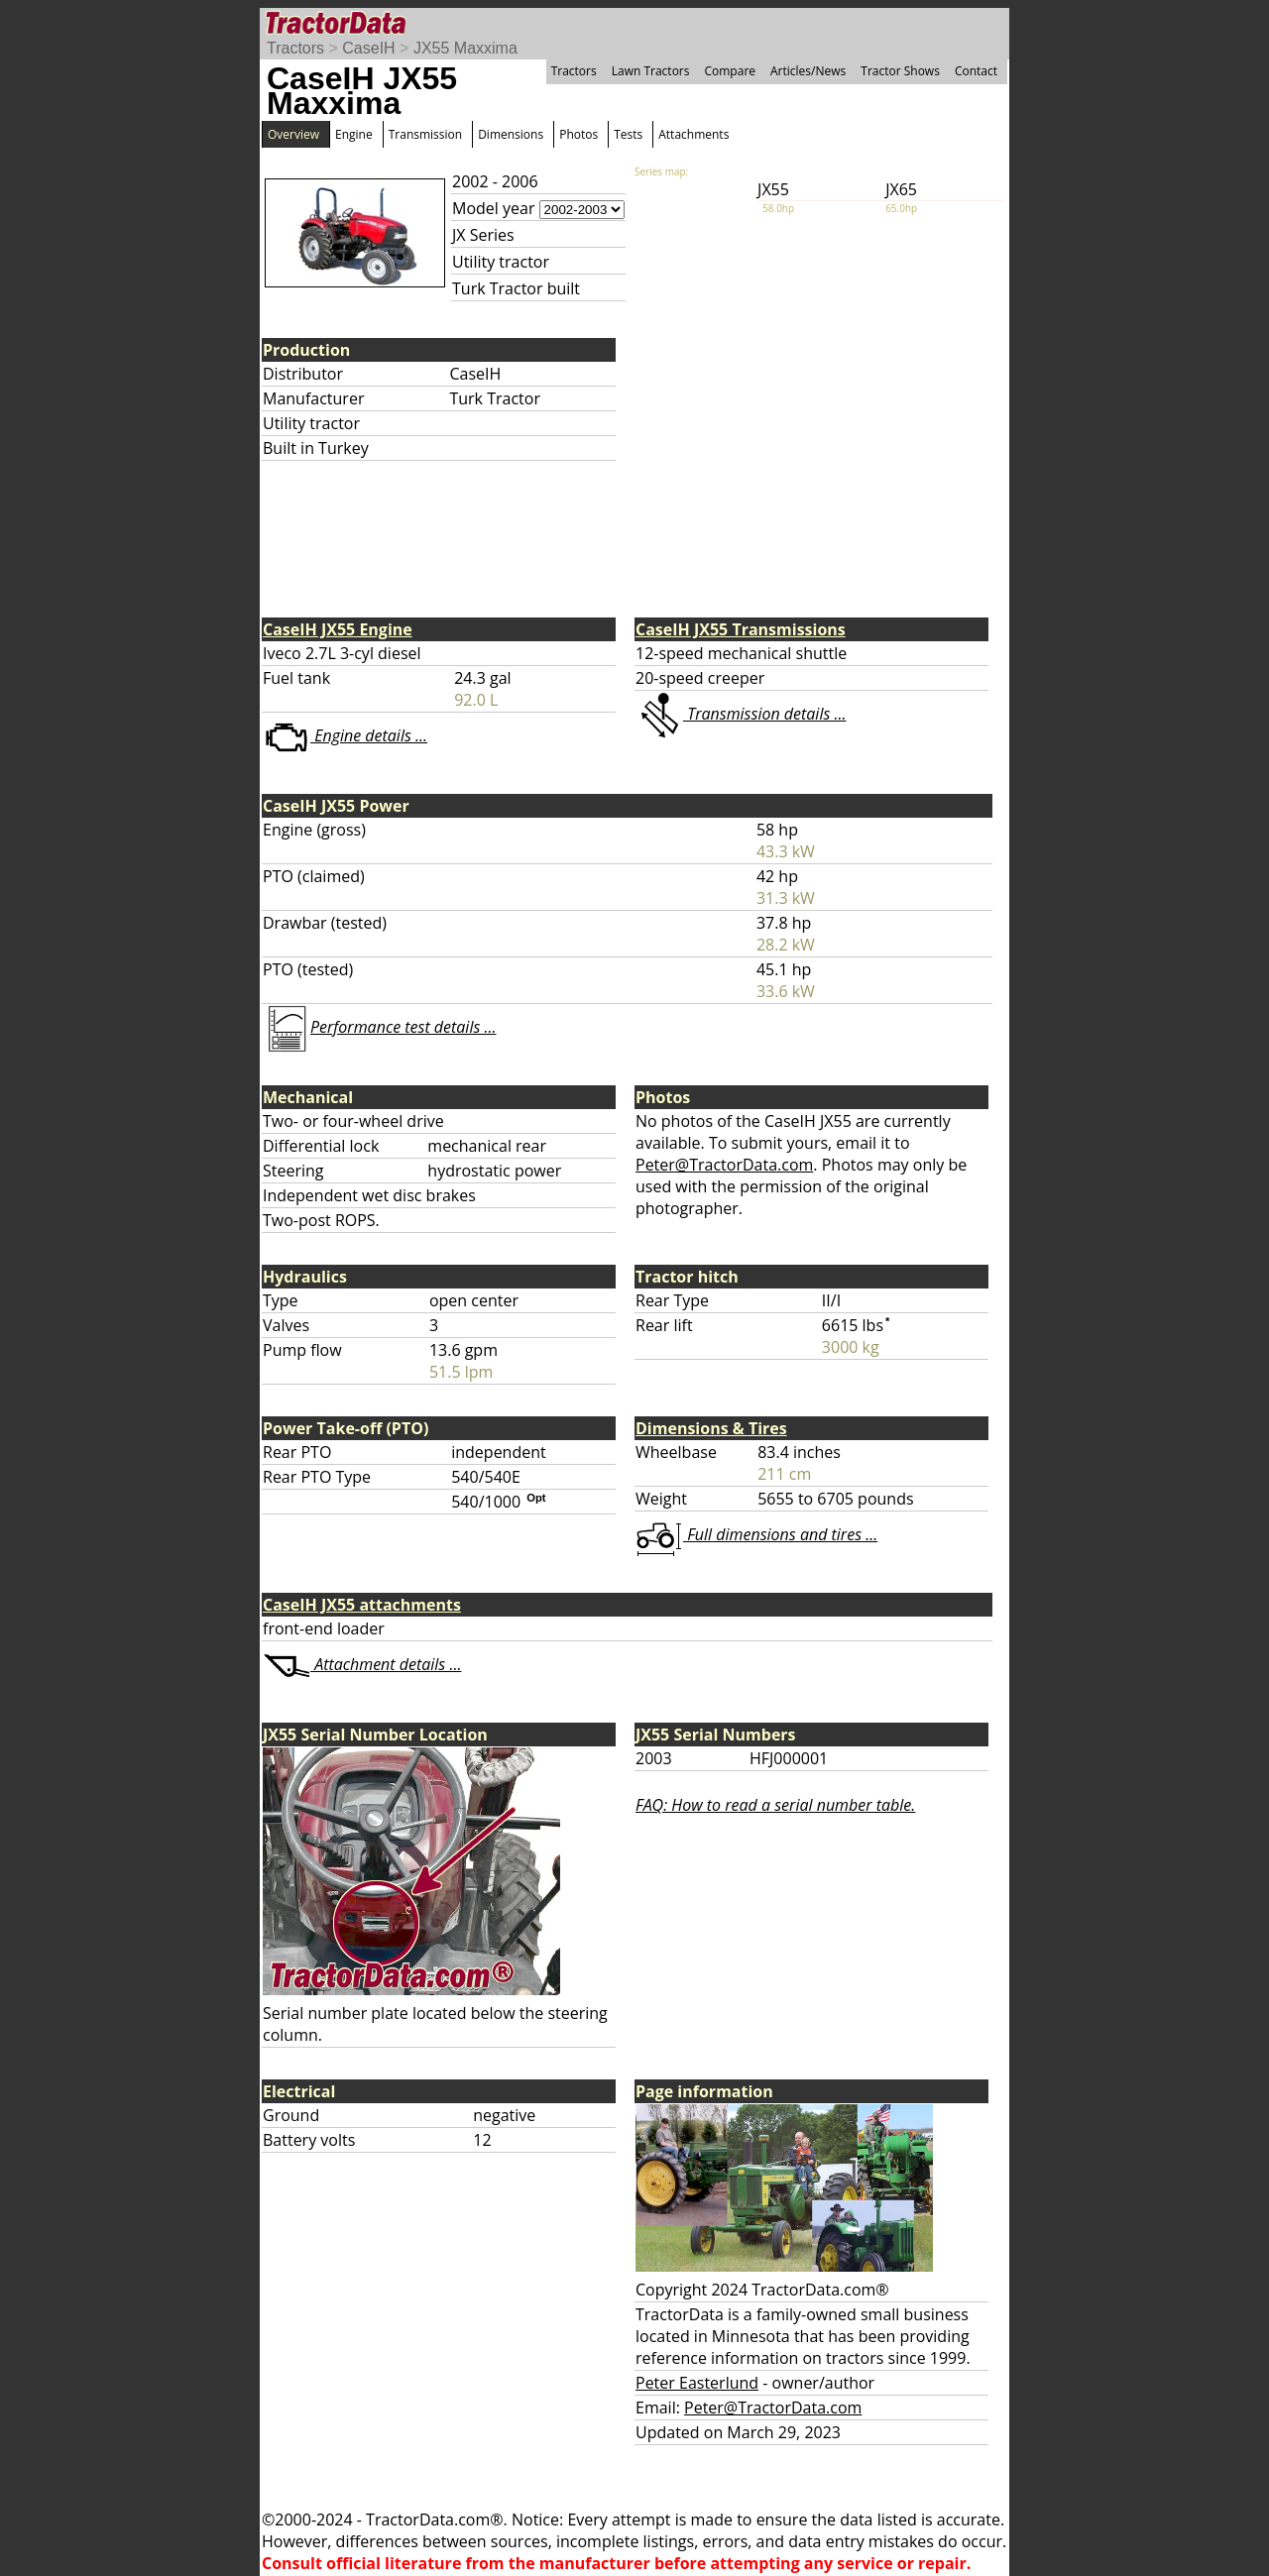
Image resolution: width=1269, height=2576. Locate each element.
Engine (354, 134)
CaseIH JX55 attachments (362, 1605)
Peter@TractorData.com (724, 1165)
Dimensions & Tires (711, 1428)
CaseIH (368, 48)
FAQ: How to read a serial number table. (775, 1805)
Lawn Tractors (651, 70)
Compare (729, 70)
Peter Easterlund (696, 2383)
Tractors (295, 48)
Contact (976, 70)
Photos (578, 134)
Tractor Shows (900, 70)
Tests (628, 134)
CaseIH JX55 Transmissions (740, 629)
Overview (293, 134)
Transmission (425, 134)
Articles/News (808, 70)
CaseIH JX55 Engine (337, 629)
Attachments (693, 134)
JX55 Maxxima (465, 48)
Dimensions (510, 134)
